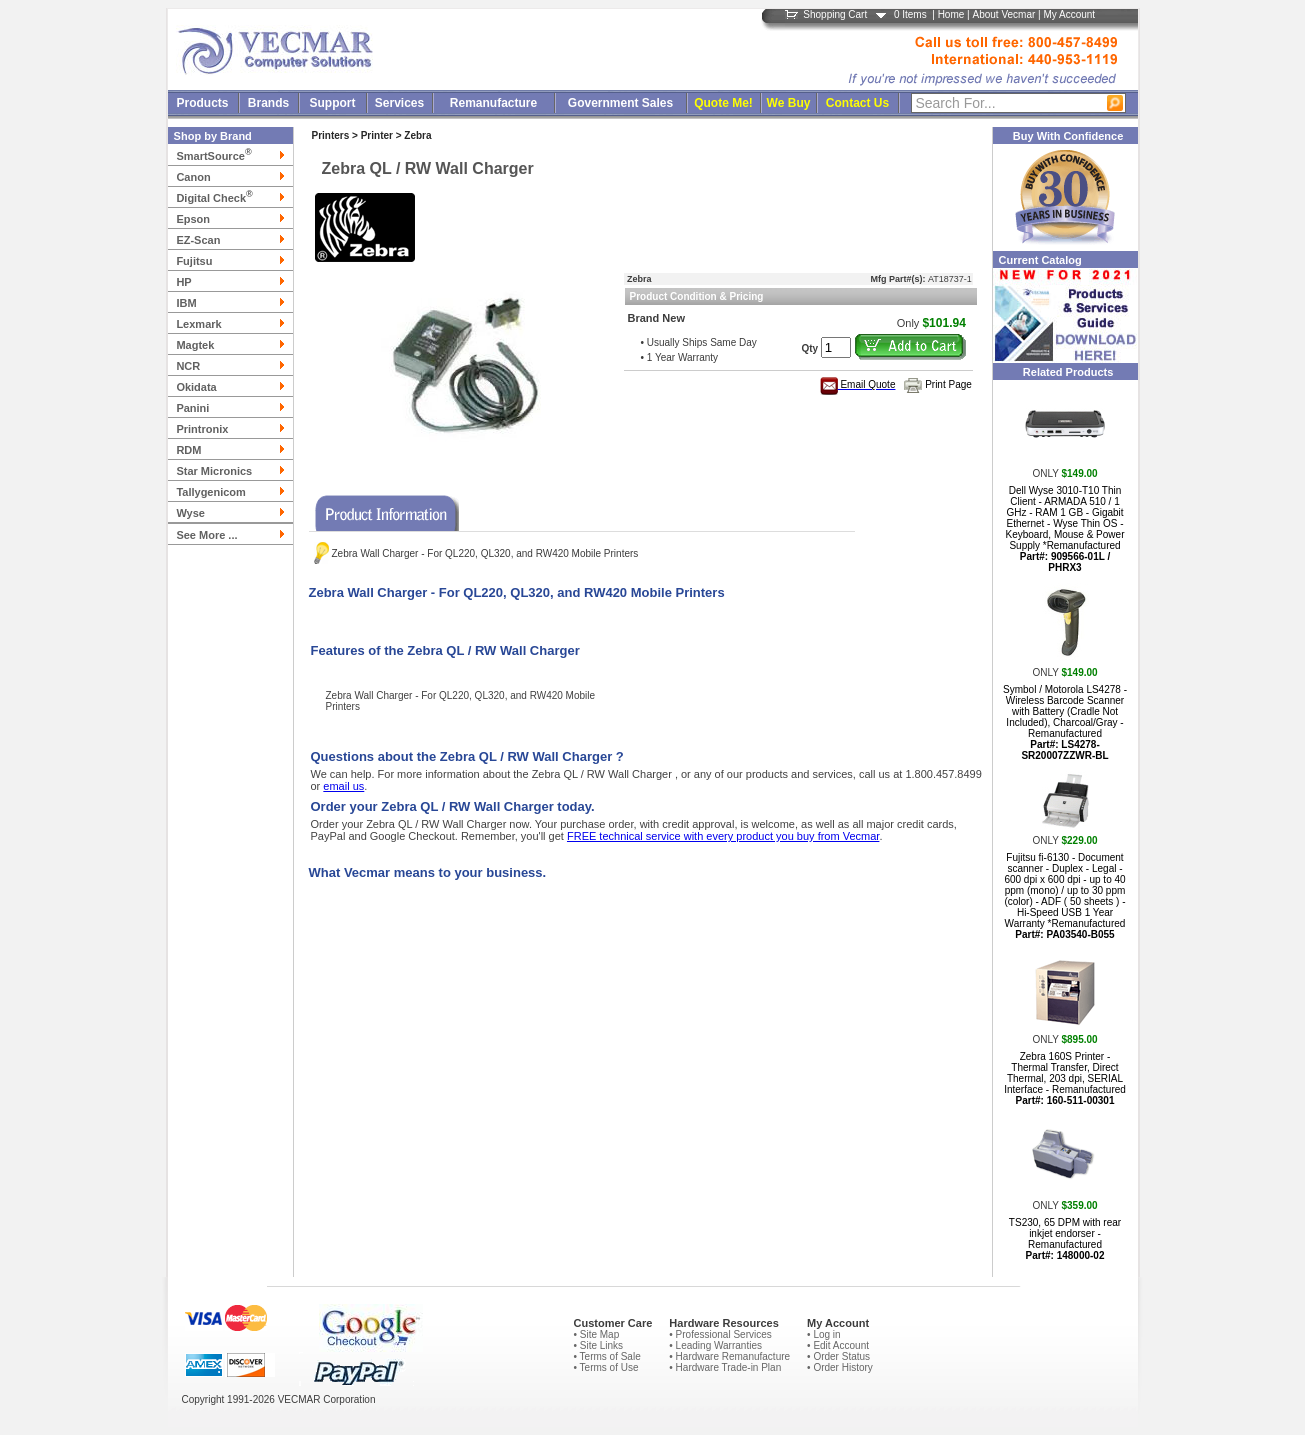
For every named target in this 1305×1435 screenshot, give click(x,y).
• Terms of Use (605, 1367)
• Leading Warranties (715, 1345)
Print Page (948, 384)
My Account (1069, 14)
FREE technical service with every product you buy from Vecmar (723, 836)
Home (951, 14)
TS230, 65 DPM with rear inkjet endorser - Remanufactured (1065, 1239)
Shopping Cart (835, 14)
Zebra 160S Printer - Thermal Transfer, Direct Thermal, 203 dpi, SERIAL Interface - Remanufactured (1065, 1078)
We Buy (789, 103)
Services (399, 103)
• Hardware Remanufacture (729, 1356)
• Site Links (598, 1345)
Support (333, 103)
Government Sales (620, 103)
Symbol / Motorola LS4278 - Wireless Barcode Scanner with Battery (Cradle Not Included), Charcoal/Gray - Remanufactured (1065, 722)
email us (343, 786)
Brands (268, 103)
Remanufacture (493, 103)
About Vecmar (1003, 14)
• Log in (824, 1334)
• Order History (840, 1367)
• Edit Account (838, 1345)
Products (202, 103)
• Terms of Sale (606, 1356)
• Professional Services (720, 1334)
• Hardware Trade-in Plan (725, 1367)
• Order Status (838, 1356)
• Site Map (596, 1334)
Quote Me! (723, 103)
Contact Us (857, 103)
